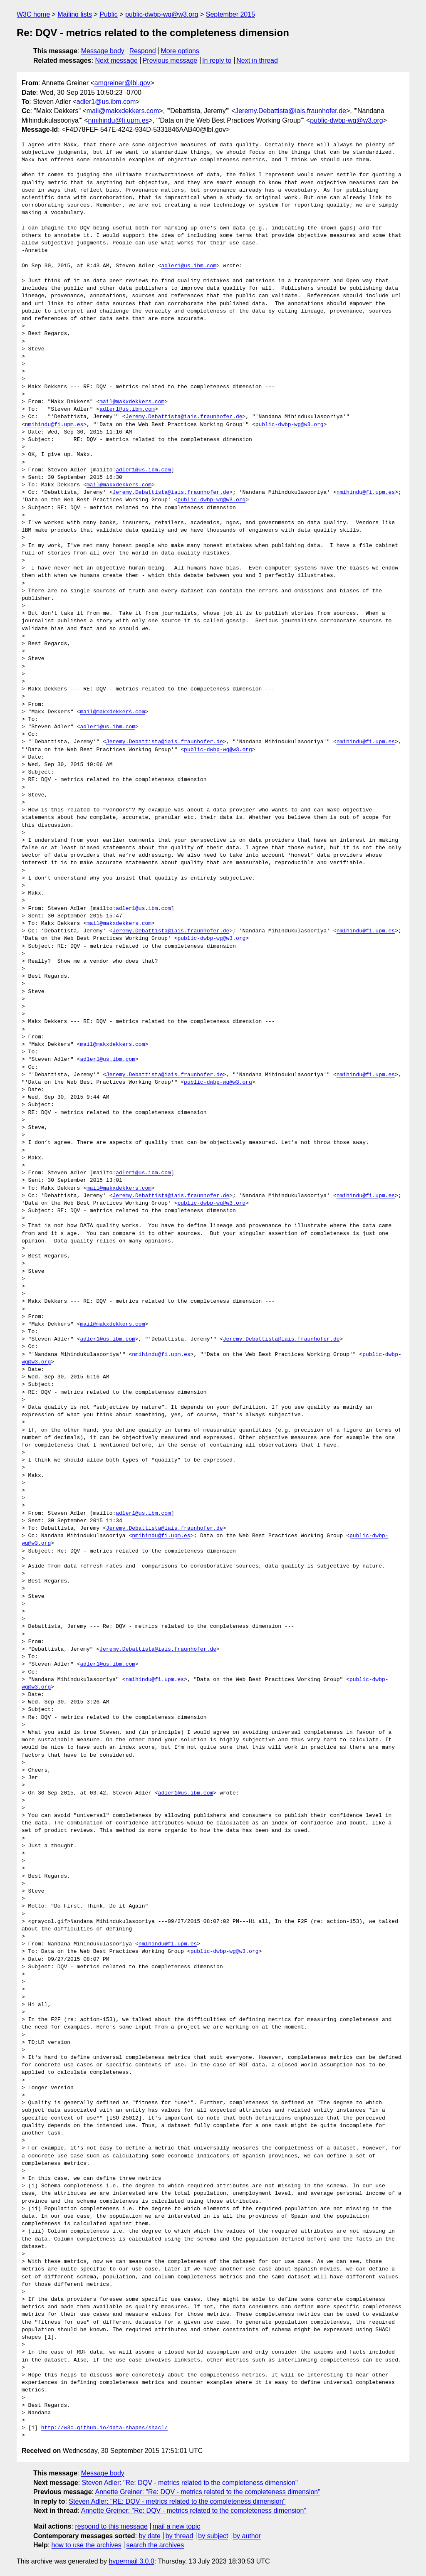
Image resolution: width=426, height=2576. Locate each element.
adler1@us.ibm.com (106, 101)
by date (149, 2535)
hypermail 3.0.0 (131, 2561)
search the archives (155, 2545)
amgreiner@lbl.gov (122, 82)
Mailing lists (74, 14)
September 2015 (230, 14)
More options (180, 50)
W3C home (33, 14)
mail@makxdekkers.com (123, 110)
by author (247, 2535)
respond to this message (111, 2526)
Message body (102, 50)
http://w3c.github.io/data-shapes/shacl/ (104, 2428)
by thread (179, 2535)
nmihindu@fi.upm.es (118, 120)
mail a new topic (177, 2526)
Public (108, 14)
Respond (142, 50)
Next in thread (257, 60)
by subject (213, 2535)
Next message (116, 60)
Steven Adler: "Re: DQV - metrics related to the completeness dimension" (190, 2482)
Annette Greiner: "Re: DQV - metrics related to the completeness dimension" (207, 2491)
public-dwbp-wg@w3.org (161, 14)
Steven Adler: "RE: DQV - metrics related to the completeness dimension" (177, 2501)
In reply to (216, 60)
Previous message (170, 60)
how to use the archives (86, 2545)
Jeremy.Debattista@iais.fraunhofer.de (290, 110)
